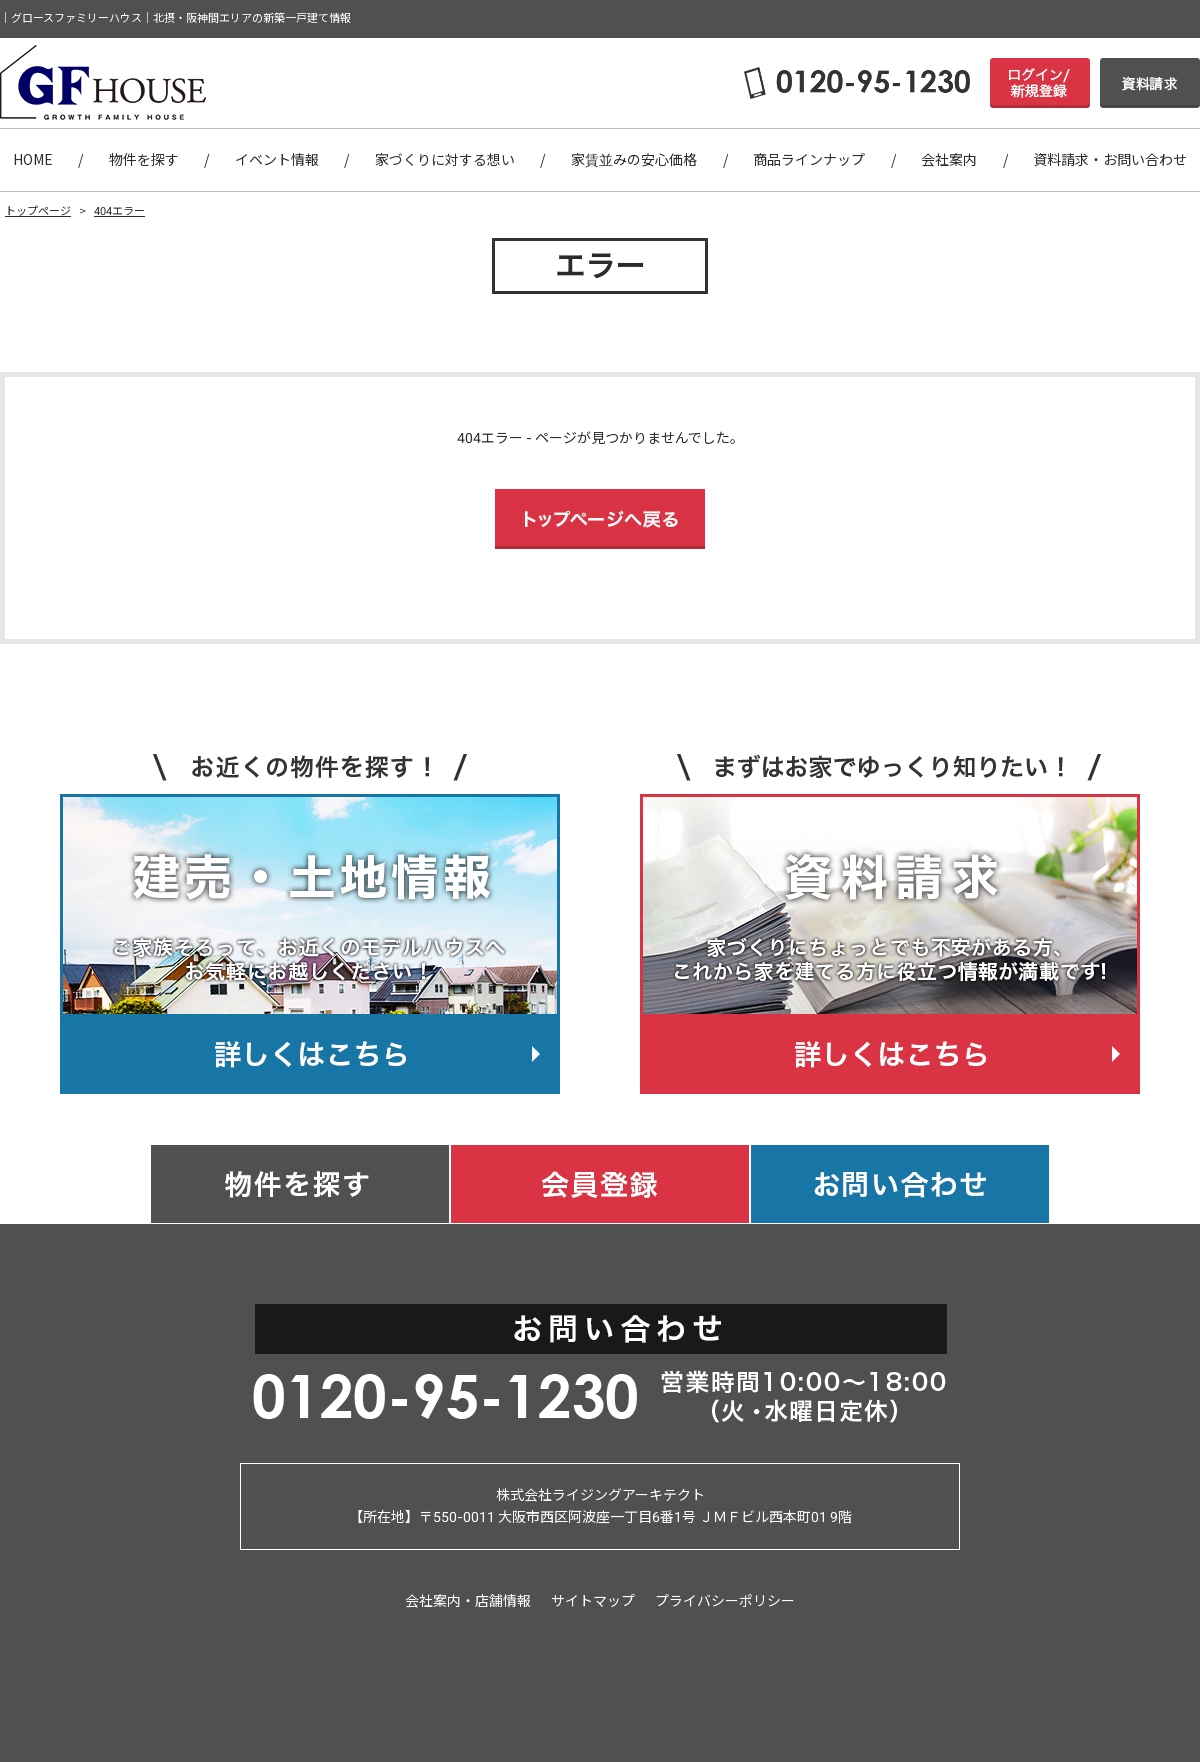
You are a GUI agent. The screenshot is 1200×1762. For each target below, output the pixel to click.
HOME (33, 160)
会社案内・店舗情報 (468, 1601)
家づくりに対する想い (445, 160)
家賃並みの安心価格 (634, 160)
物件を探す (144, 160)
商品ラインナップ (809, 160)
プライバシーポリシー (725, 1601)
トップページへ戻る (600, 519)
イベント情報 (277, 160)
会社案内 (949, 160)
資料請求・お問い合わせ (1110, 160)
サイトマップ (593, 1601)
